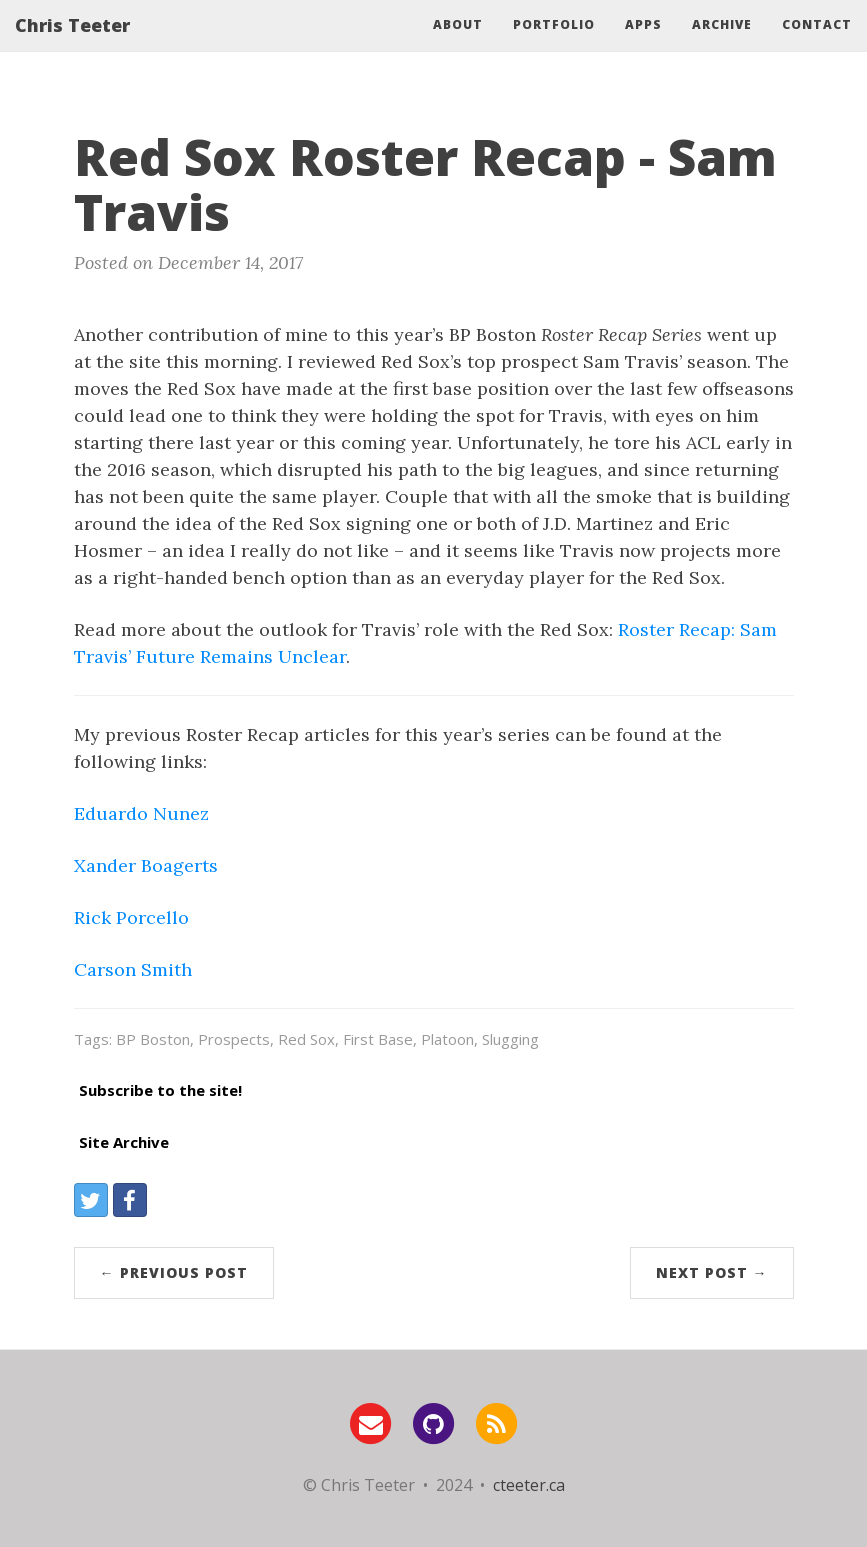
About (458, 44)
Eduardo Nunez (141, 813)
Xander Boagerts (146, 865)
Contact (817, 44)
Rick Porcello (131, 917)
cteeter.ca (529, 1485)
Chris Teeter (72, 45)
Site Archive (124, 1142)
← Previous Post (174, 1272)
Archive (722, 44)
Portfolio (554, 44)
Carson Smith (133, 969)
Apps (643, 44)
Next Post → (712, 1272)
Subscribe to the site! (160, 1090)
